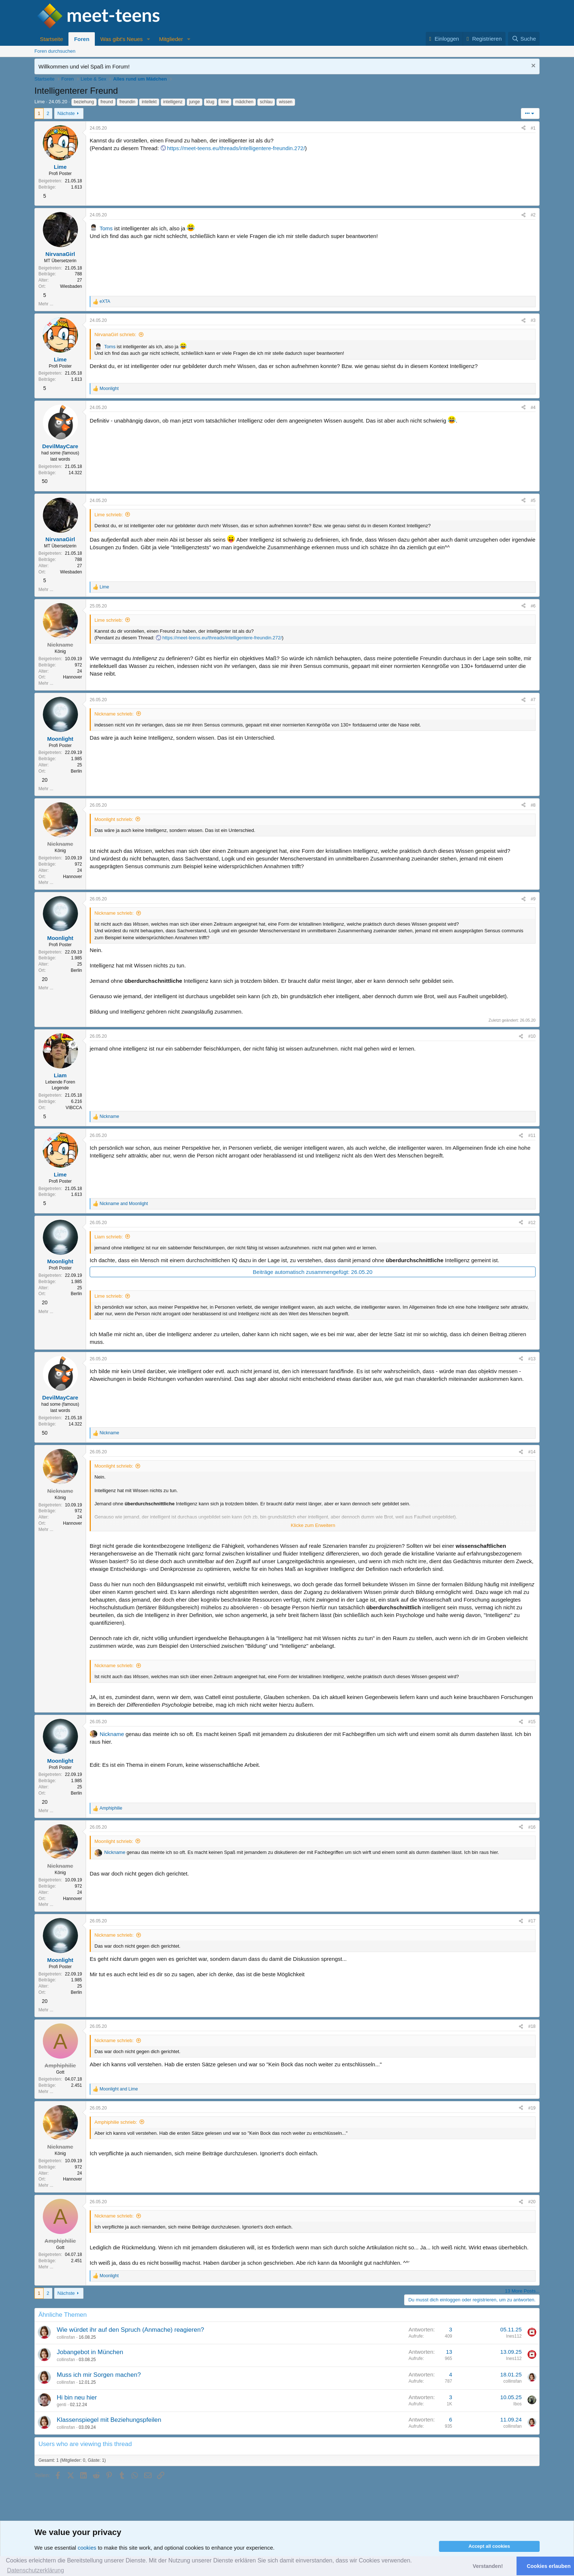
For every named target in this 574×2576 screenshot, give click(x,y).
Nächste (66, 113)
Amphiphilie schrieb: (115, 2122)
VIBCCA (74, 1107)
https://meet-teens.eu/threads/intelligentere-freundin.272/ (236, 148)
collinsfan (66, 2337)
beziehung (84, 101)
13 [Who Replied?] (449, 2352)
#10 (532, 1036)
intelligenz (173, 101)
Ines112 (514, 2336)
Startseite (51, 39)
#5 (533, 500)
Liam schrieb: (108, 1236)
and (124, 1203)
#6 (533, 606)
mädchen (244, 101)
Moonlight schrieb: (113, 819)
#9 (533, 899)
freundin (127, 101)
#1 (533, 128)
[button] (149, 39)
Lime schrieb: (108, 514)
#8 (533, 805)
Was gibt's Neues (121, 39)
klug (210, 101)
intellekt (149, 101)
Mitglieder (171, 39)
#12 (532, 1222)
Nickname (112, 1734)
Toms (106, 228)
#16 (532, 1827)
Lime (39, 101)
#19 (532, 2108)
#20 (532, 2201)
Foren (81, 39)
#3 (533, 320)
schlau (266, 101)
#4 (533, 407)
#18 (532, 2026)
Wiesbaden (71, 286)
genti (61, 2404)
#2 (533, 215)
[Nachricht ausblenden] (532, 66)
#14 (532, 1451)
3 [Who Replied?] (450, 2329)
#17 (532, 1920)
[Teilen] (523, 128)
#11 (532, 1135)
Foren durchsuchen (54, 51)
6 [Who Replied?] (450, 2419)
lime (225, 101)
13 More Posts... (522, 2291)
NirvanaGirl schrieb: (115, 334)
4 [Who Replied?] (450, 2374)
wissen (285, 101)
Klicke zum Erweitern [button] (313, 1525)
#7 (533, 699)
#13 (532, 1358)
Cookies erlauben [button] (549, 2566)
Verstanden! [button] (488, 2566)
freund (107, 101)
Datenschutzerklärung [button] (35, 2570)
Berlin (76, 771)
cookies (87, 2548)
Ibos (517, 2403)
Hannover (72, 677)
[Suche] (524, 38)
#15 (532, 1721)
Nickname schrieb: (114, 714)
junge (194, 101)
